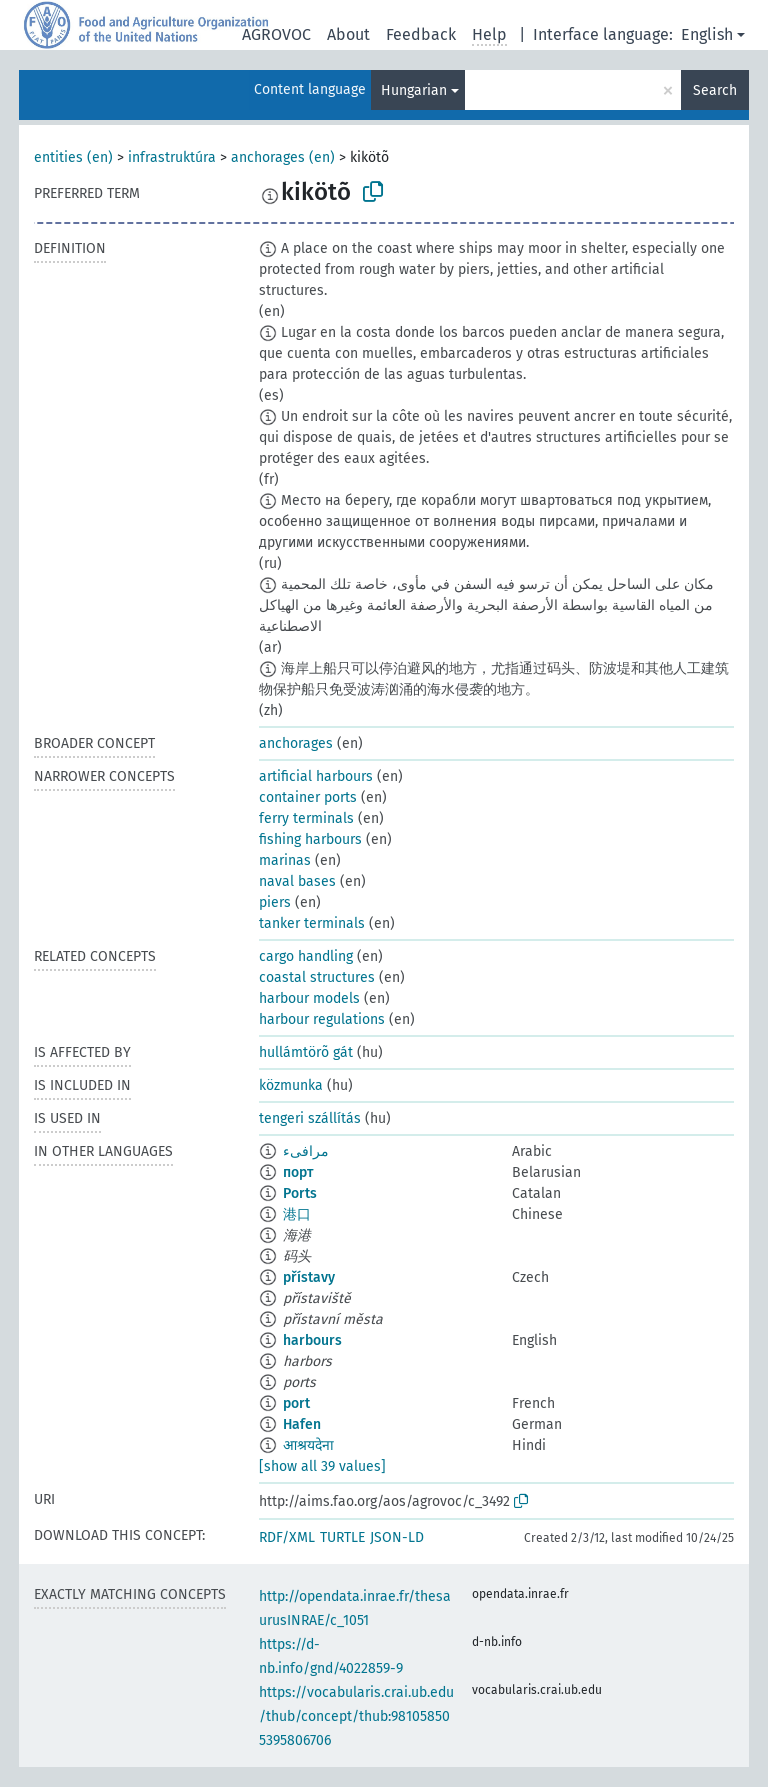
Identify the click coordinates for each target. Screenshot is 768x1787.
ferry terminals (306, 818)
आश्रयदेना (308, 1445)
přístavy (309, 1277)
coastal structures (317, 977)
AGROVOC (276, 34)
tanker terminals (312, 923)
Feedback (421, 34)
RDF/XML (287, 1537)
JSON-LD (397, 1537)
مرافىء (306, 1151)
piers (275, 902)
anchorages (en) (283, 157)
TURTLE (342, 1537)
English (707, 34)
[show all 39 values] (322, 1466)
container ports (308, 797)
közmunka (291, 1085)
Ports (300, 1193)
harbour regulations (322, 1019)
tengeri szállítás (310, 1118)
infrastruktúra (172, 157)
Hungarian (414, 90)
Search (715, 90)
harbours (312, 1340)
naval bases (297, 881)
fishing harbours (310, 839)
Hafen (302, 1424)
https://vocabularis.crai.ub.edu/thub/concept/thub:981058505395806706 (356, 1716)
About (348, 34)
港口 (297, 1214)
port (296, 1403)
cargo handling (306, 956)
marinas (285, 860)
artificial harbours (316, 776)
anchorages (296, 743)
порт (298, 1172)
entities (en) (73, 157)
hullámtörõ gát (306, 1052)
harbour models (309, 998)
